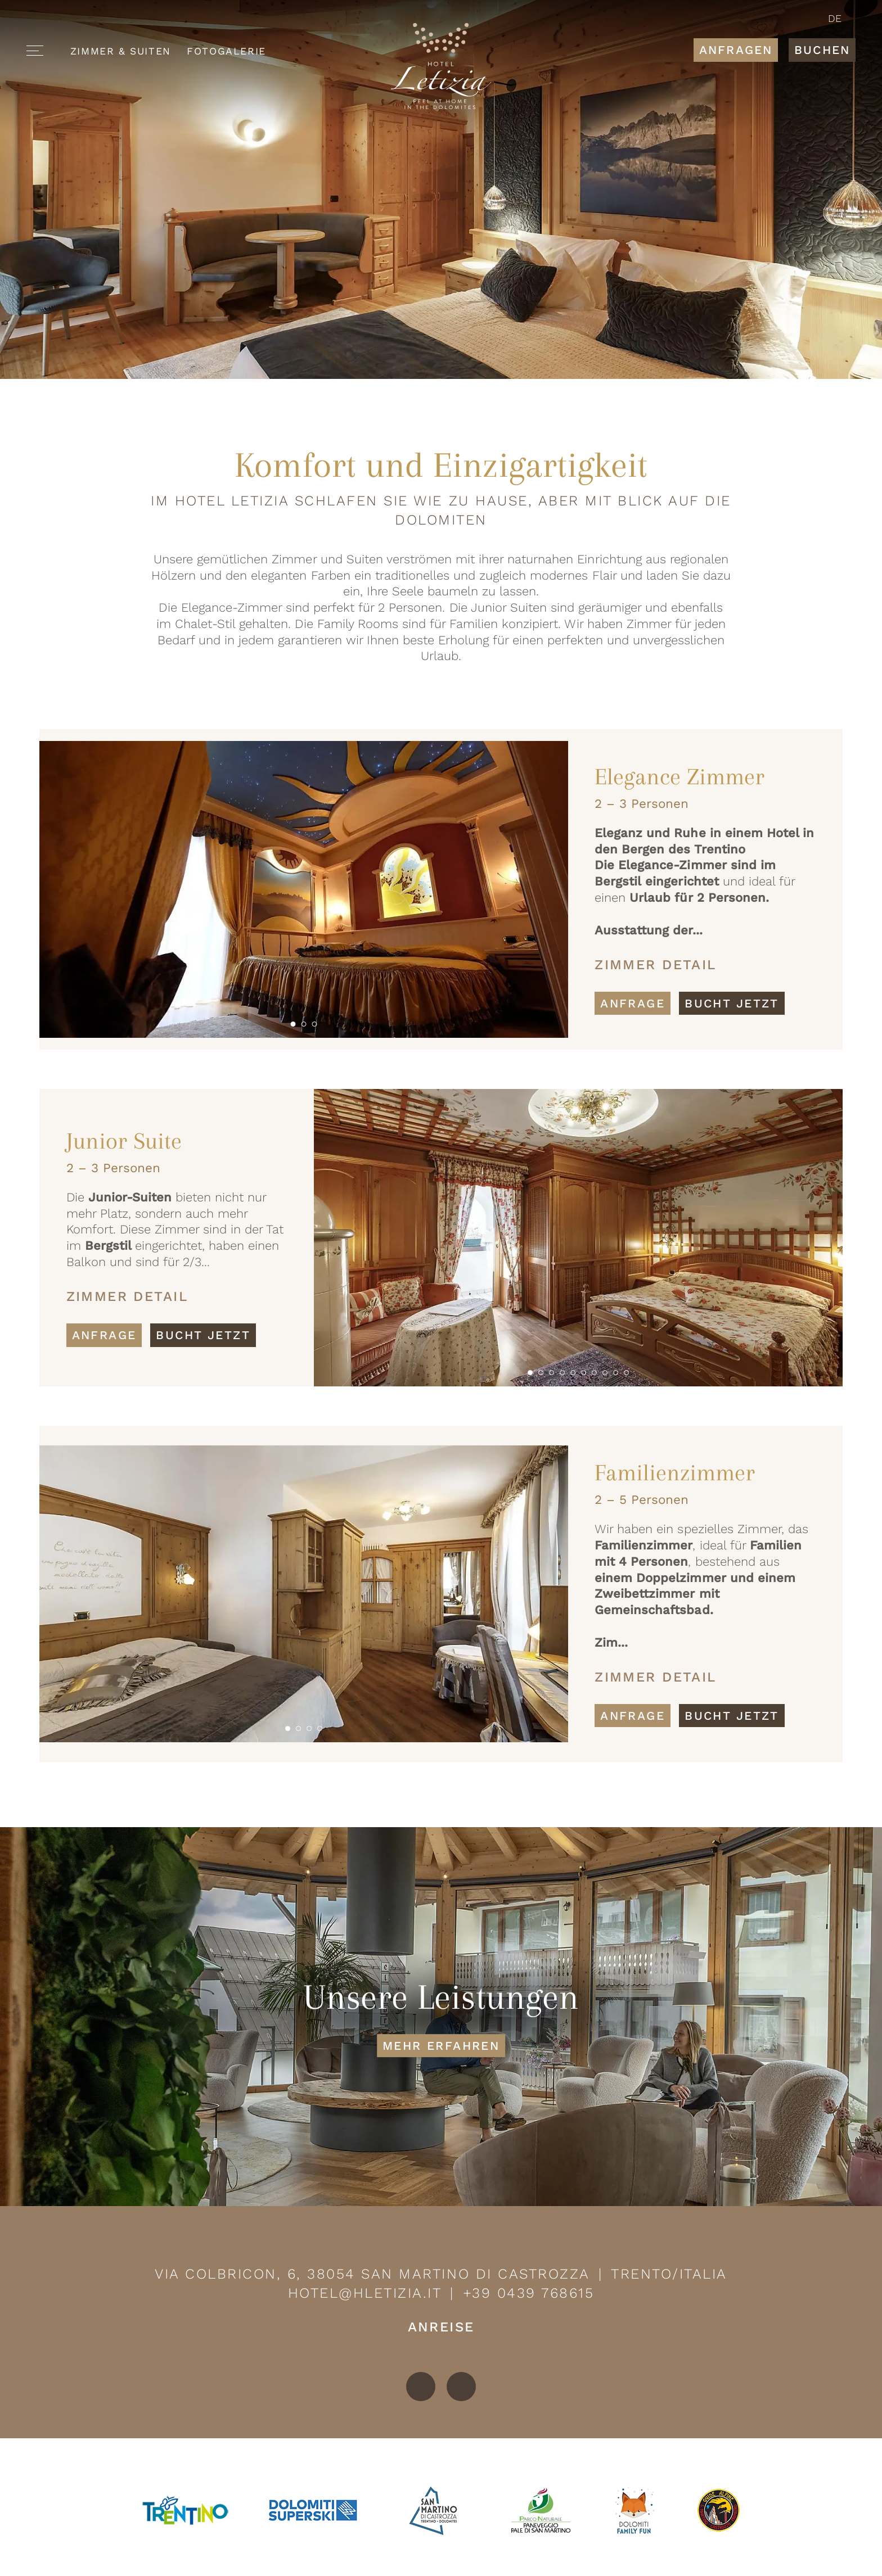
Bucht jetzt (732, 1003)
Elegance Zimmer (679, 776)
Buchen (822, 50)
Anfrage (632, 1003)
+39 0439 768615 (529, 2293)
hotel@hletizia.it (365, 2293)
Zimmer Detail (655, 965)
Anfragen (735, 50)
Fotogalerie (226, 51)
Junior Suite (124, 1141)
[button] (292, 1024)
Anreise (441, 2327)
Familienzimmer (675, 1472)
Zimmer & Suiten (120, 51)
